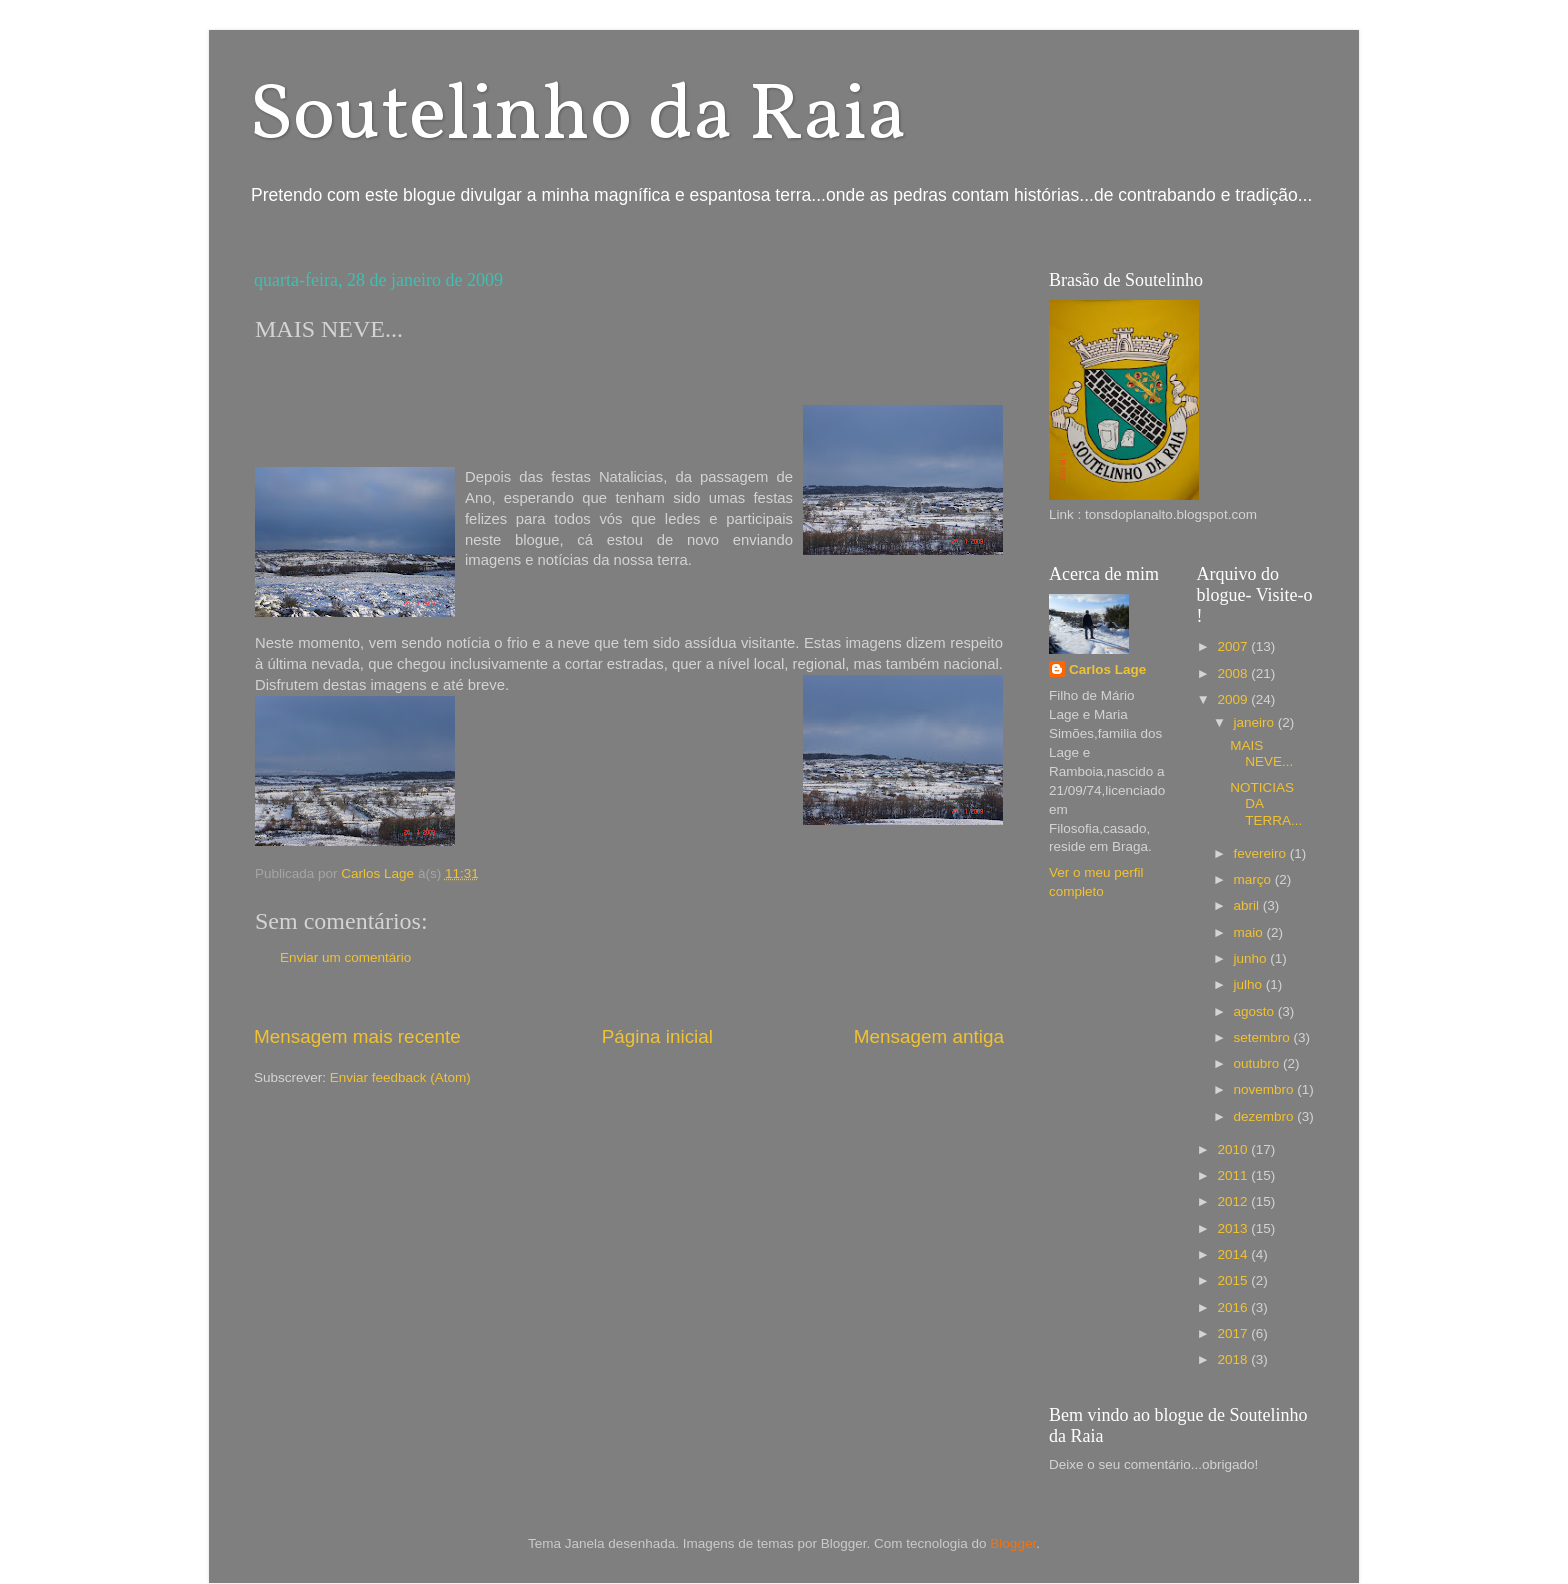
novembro (1266, 1089)
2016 (1234, 1307)
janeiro (1256, 722)
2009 (1234, 699)
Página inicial (657, 1036)
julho (1250, 984)
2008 (1234, 673)
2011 (1234, 1175)
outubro (1259, 1063)
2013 (1234, 1228)
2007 (1234, 646)
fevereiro (1262, 853)
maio (1250, 932)
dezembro (1266, 1116)
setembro (1264, 1037)
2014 (1234, 1254)
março (1254, 879)
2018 (1234, 1359)
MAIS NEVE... (1261, 753)
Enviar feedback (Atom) (400, 1077)
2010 (1234, 1149)
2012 (1234, 1201)
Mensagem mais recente (357, 1036)
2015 (1234, 1280)
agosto (1256, 1011)
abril (1248, 905)
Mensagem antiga (929, 1036)
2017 (1234, 1333)
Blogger (1013, 1543)
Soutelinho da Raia (578, 117)
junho (1252, 958)
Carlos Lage (1107, 669)
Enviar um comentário (345, 957)
